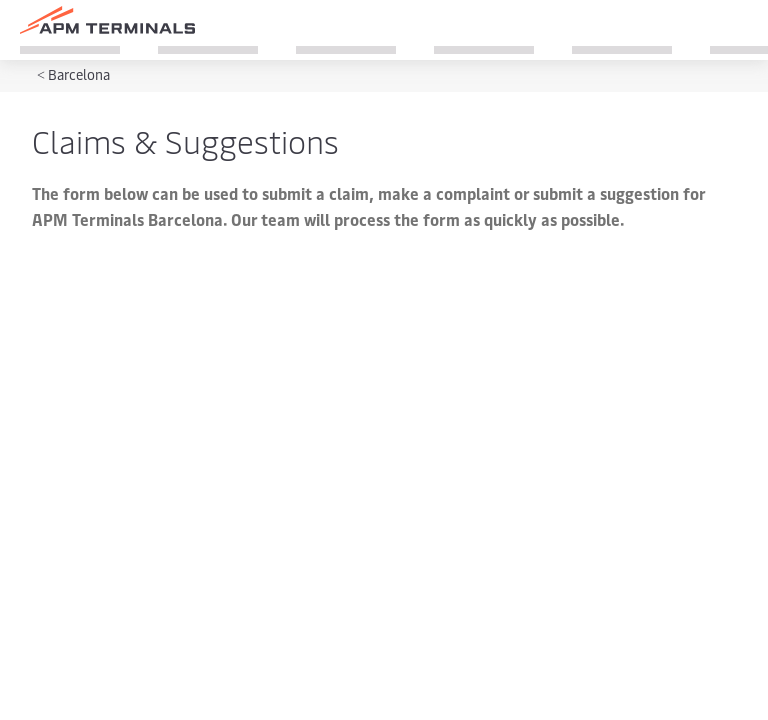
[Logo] (107, 20)
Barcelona (79, 74)
